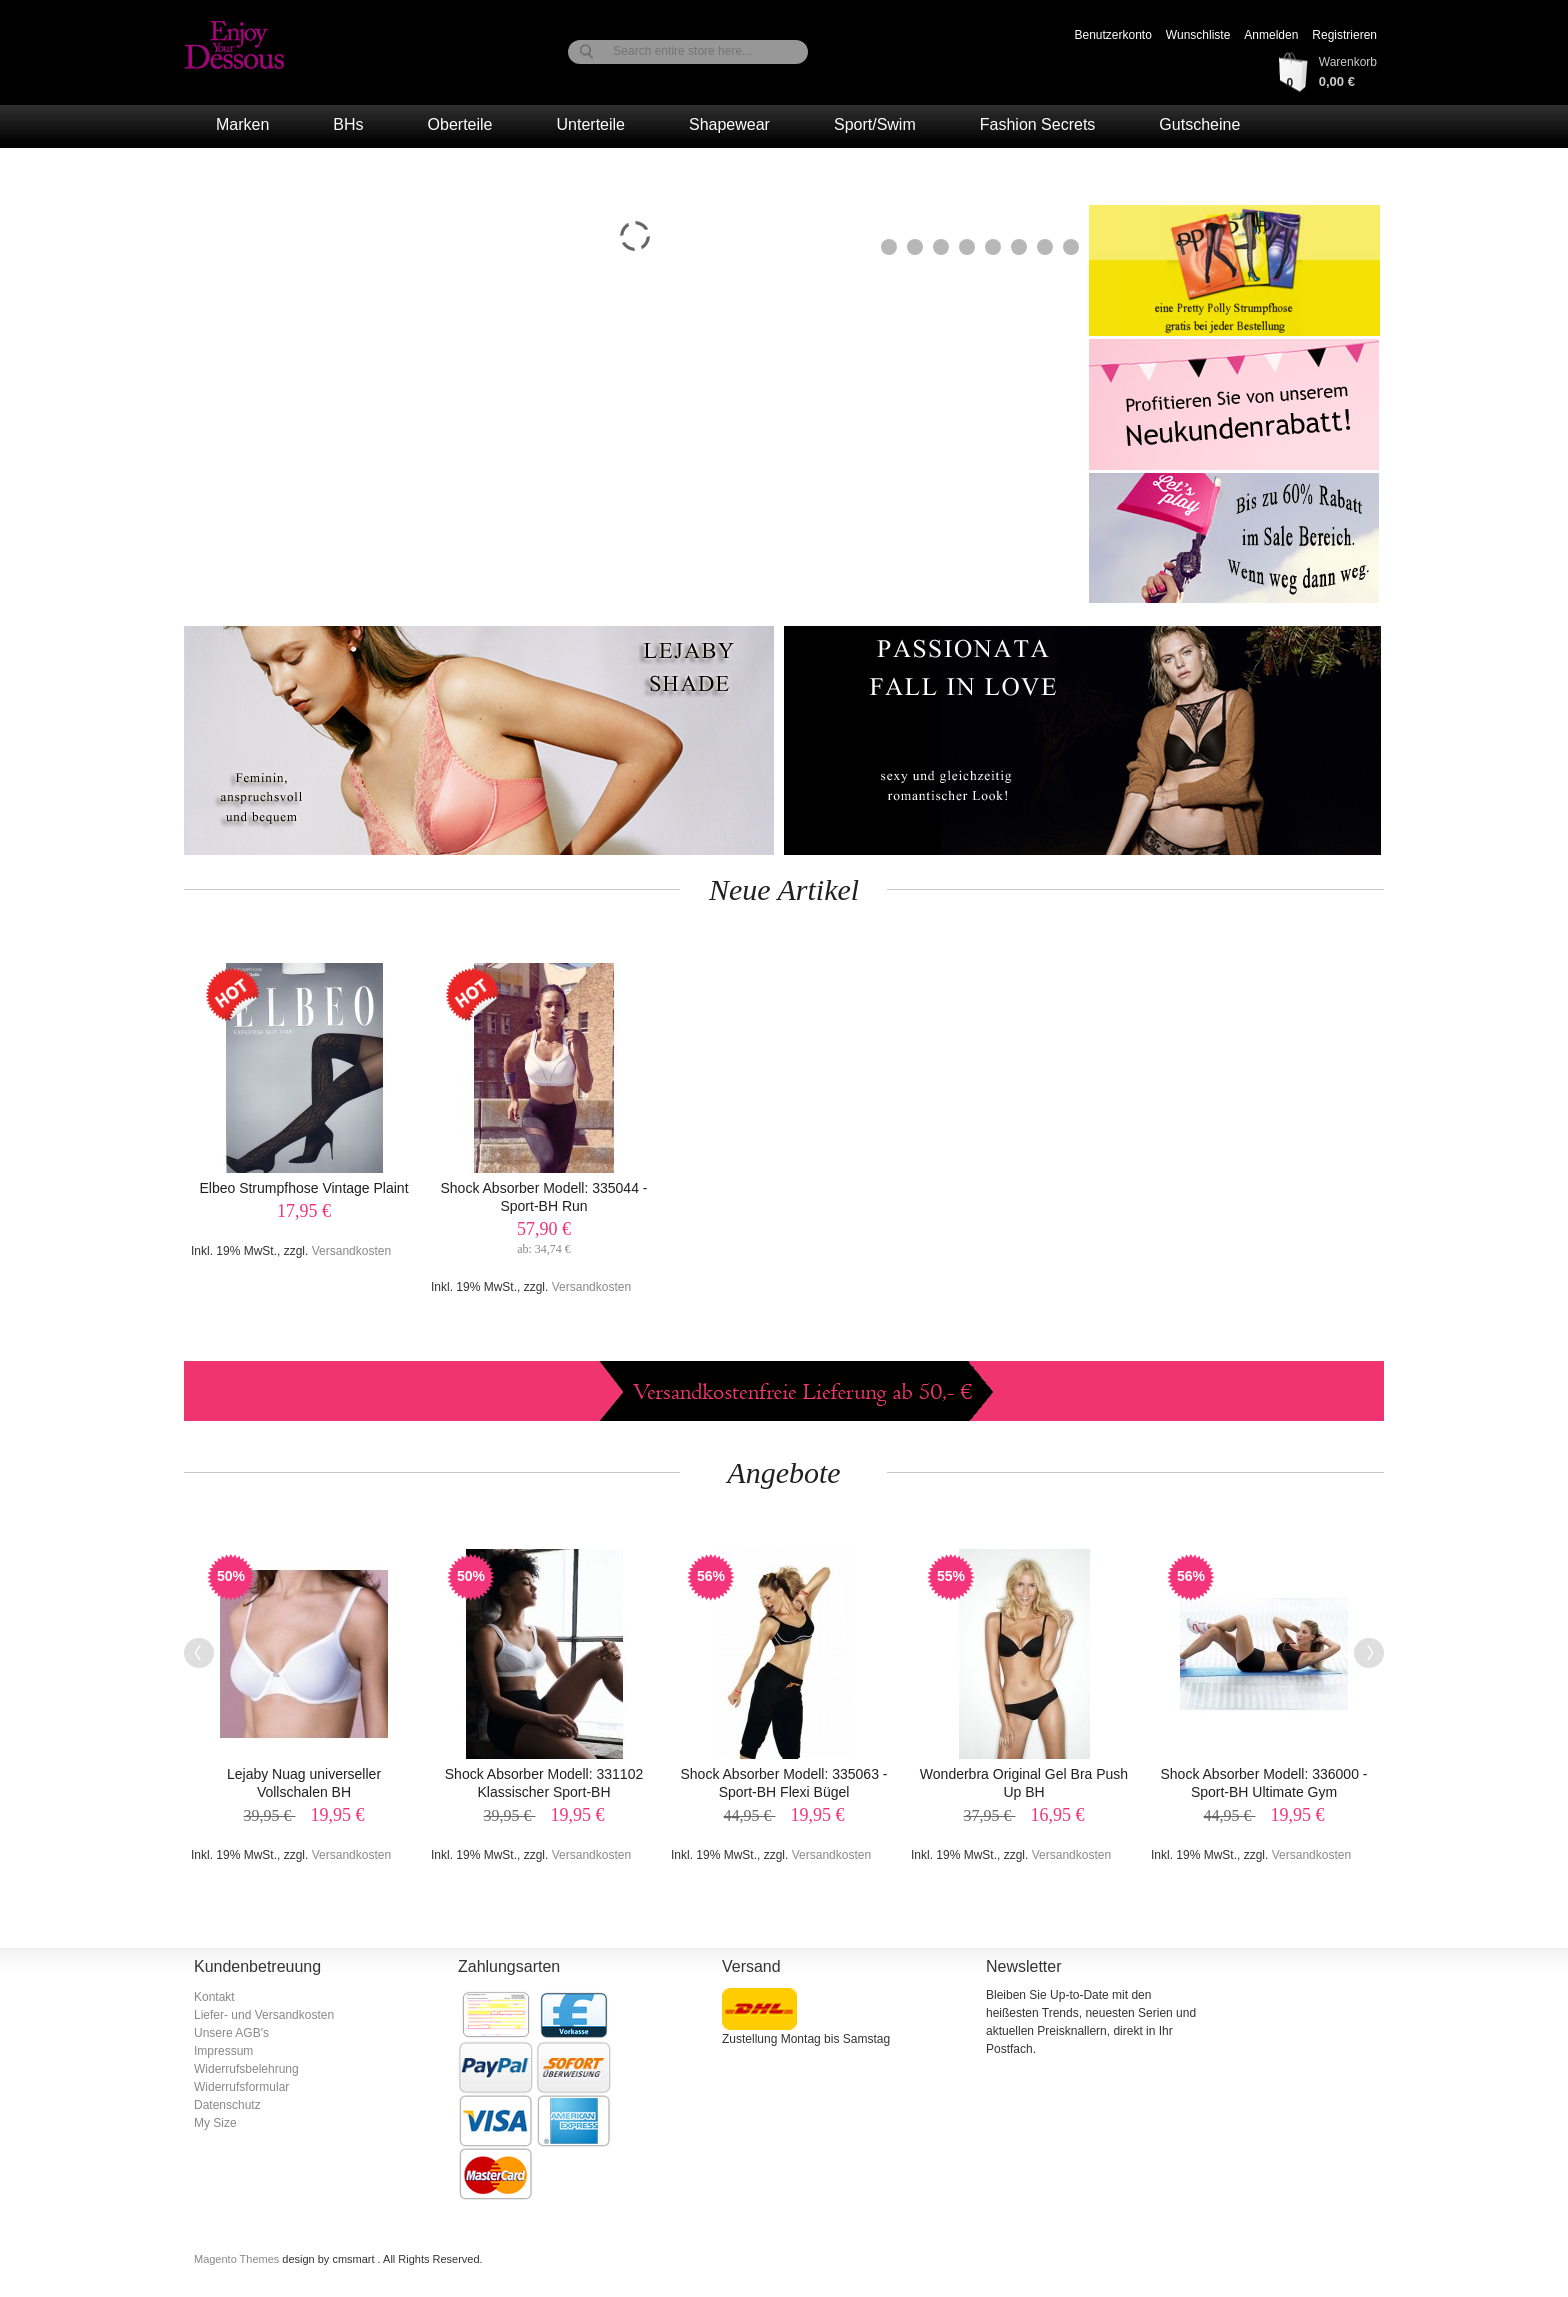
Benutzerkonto (1112, 35)
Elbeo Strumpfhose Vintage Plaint (303, 1188)
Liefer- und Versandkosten (264, 2015)
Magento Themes (238, 2259)
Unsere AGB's (231, 2033)
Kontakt (214, 1997)
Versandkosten (351, 1251)
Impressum (223, 2051)
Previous (199, 1653)
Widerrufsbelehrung (246, 2069)
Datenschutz (227, 2105)
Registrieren (1344, 35)
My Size (215, 2123)
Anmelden (1271, 35)
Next (1369, 1653)
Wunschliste (1198, 35)
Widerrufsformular (241, 2087)
